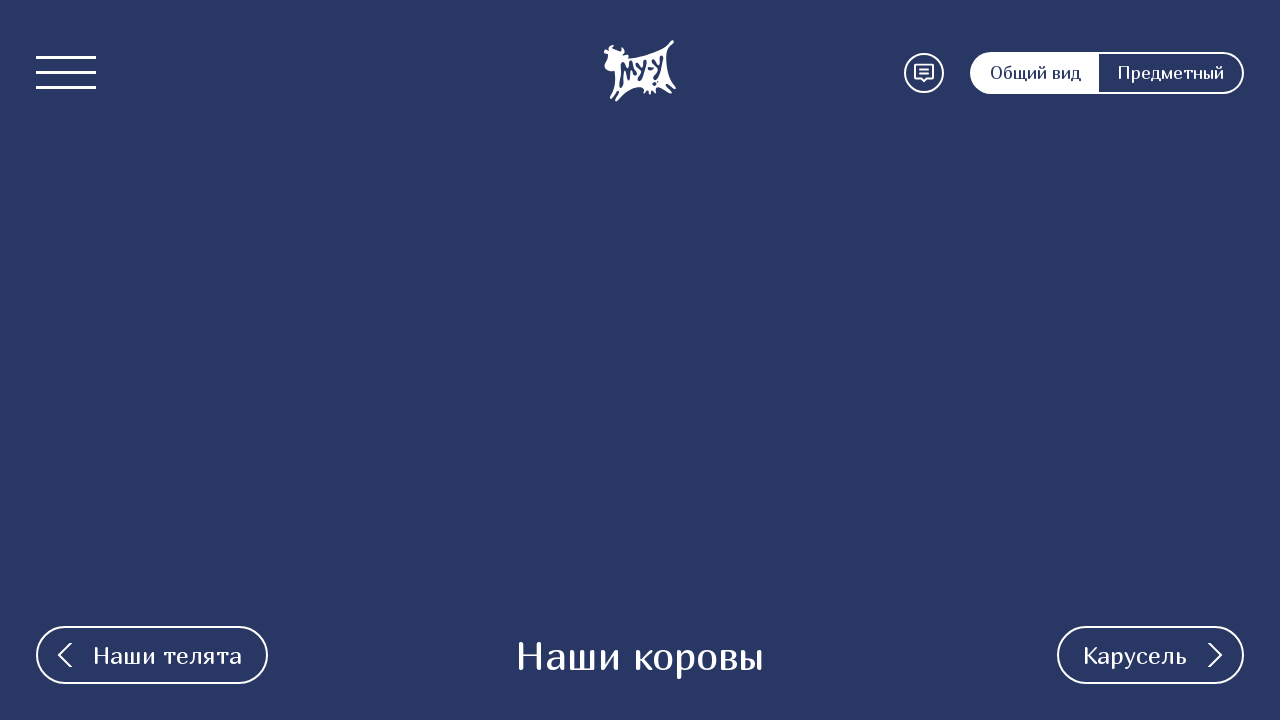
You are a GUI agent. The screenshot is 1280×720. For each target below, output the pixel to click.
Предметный (1170, 72)
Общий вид (1035, 72)
